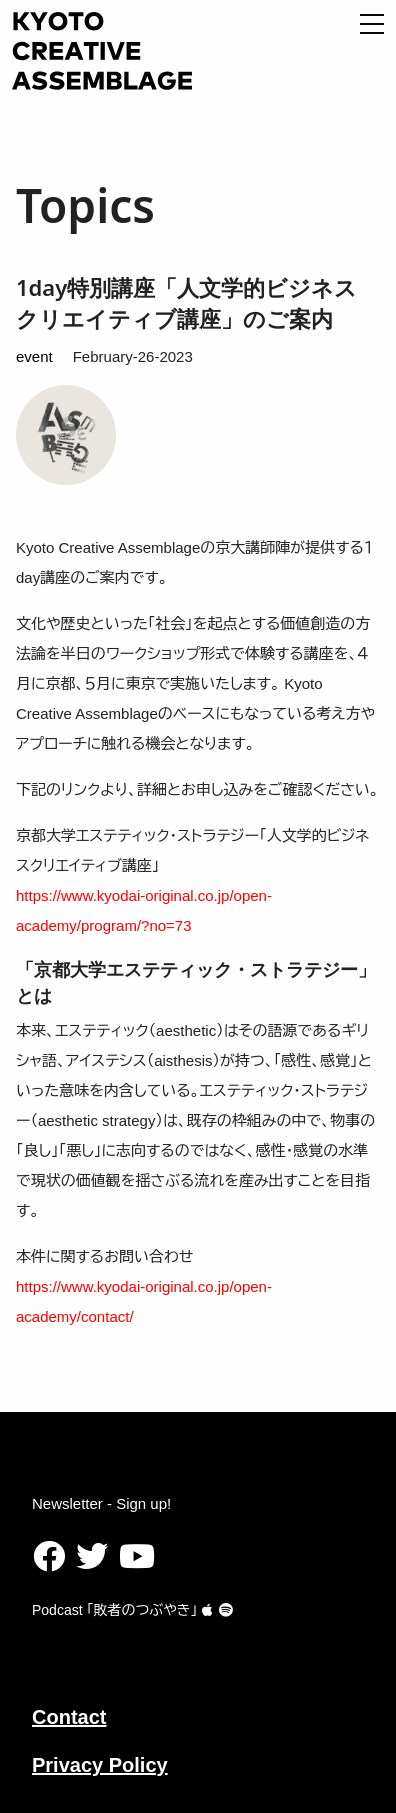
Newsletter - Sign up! (101, 1503)
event (34, 356)
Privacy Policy (100, 1765)
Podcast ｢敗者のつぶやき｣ (122, 1610)
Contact (69, 1717)
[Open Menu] (372, 24)
